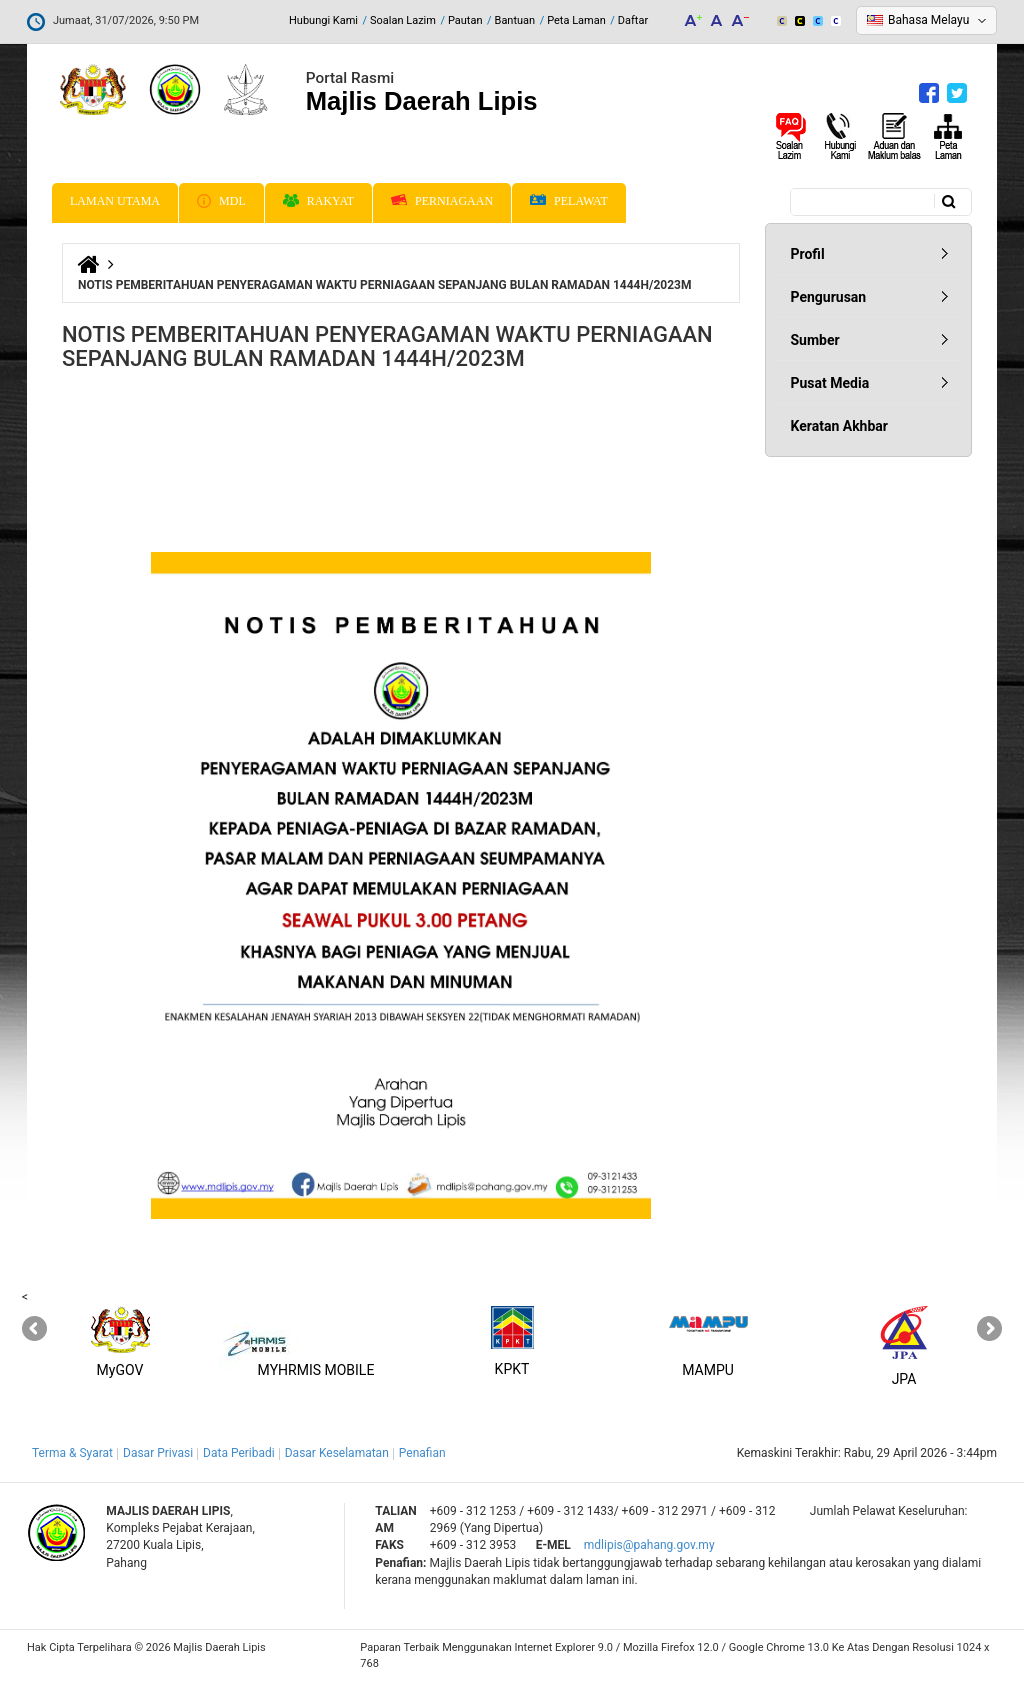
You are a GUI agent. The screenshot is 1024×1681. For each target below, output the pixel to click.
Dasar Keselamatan (337, 1453)
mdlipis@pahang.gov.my (649, 1545)
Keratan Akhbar (839, 426)
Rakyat (318, 201)
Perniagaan (442, 201)
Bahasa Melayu (928, 20)
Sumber (815, 340)
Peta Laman (576, 20)
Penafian (422, 1453)
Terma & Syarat (72, 1453)
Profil (808, 254)
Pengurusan (829, 297)
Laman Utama (115, 201)
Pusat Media (830, 383)
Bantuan (515, 20)
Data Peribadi (239, 1453)
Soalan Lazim (403, 20)
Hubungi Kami (323, 20)
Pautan (465, 20)
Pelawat (569, 201)
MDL (221, 201)
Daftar (633, 20)
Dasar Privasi (158, 1453)
